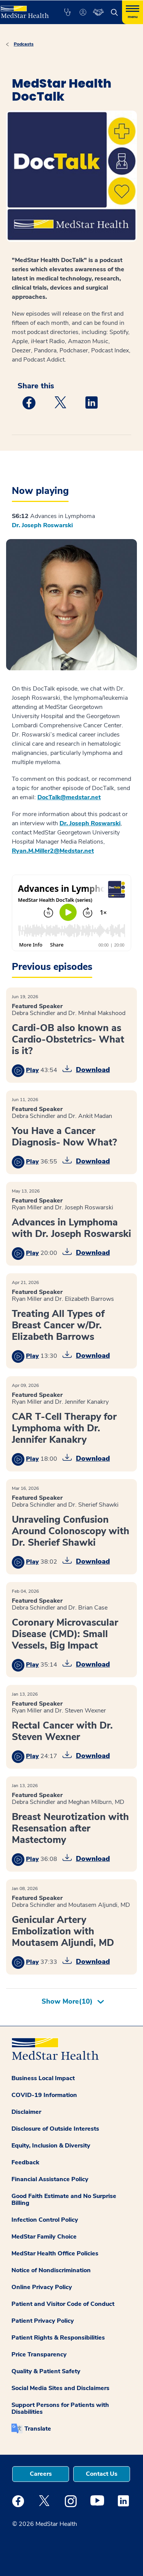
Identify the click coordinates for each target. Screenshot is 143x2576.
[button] (67, 12)
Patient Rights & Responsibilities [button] (58, 2337)
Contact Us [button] (101, 2474)
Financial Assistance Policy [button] (49, 2179)
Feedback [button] (25, 2162)
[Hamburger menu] (132, 12)
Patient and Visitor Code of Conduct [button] (62, 2304)
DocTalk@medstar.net (69, 797)
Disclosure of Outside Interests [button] (55, 2129)
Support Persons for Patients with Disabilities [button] (60, 2408)
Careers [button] (41, 2474)
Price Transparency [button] (39, 2354)
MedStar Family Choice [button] (44, 2236)
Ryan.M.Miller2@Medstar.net (53, 851)
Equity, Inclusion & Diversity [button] (50, 2145)
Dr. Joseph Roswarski (42, 525)
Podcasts (24, 44)
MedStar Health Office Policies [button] (54, 2253)
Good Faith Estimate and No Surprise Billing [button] (63, 2199)
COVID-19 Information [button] (44, 2095)
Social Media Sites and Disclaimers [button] (60, 2388)
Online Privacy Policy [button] (41, 2287)
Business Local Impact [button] (43, 2078)
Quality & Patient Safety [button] (45, 2371)
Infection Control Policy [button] (44, 2220)
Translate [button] (37, 2428)
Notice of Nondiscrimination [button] (51, 2270)
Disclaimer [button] (26, 2112)
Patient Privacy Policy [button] (42, 2321)
